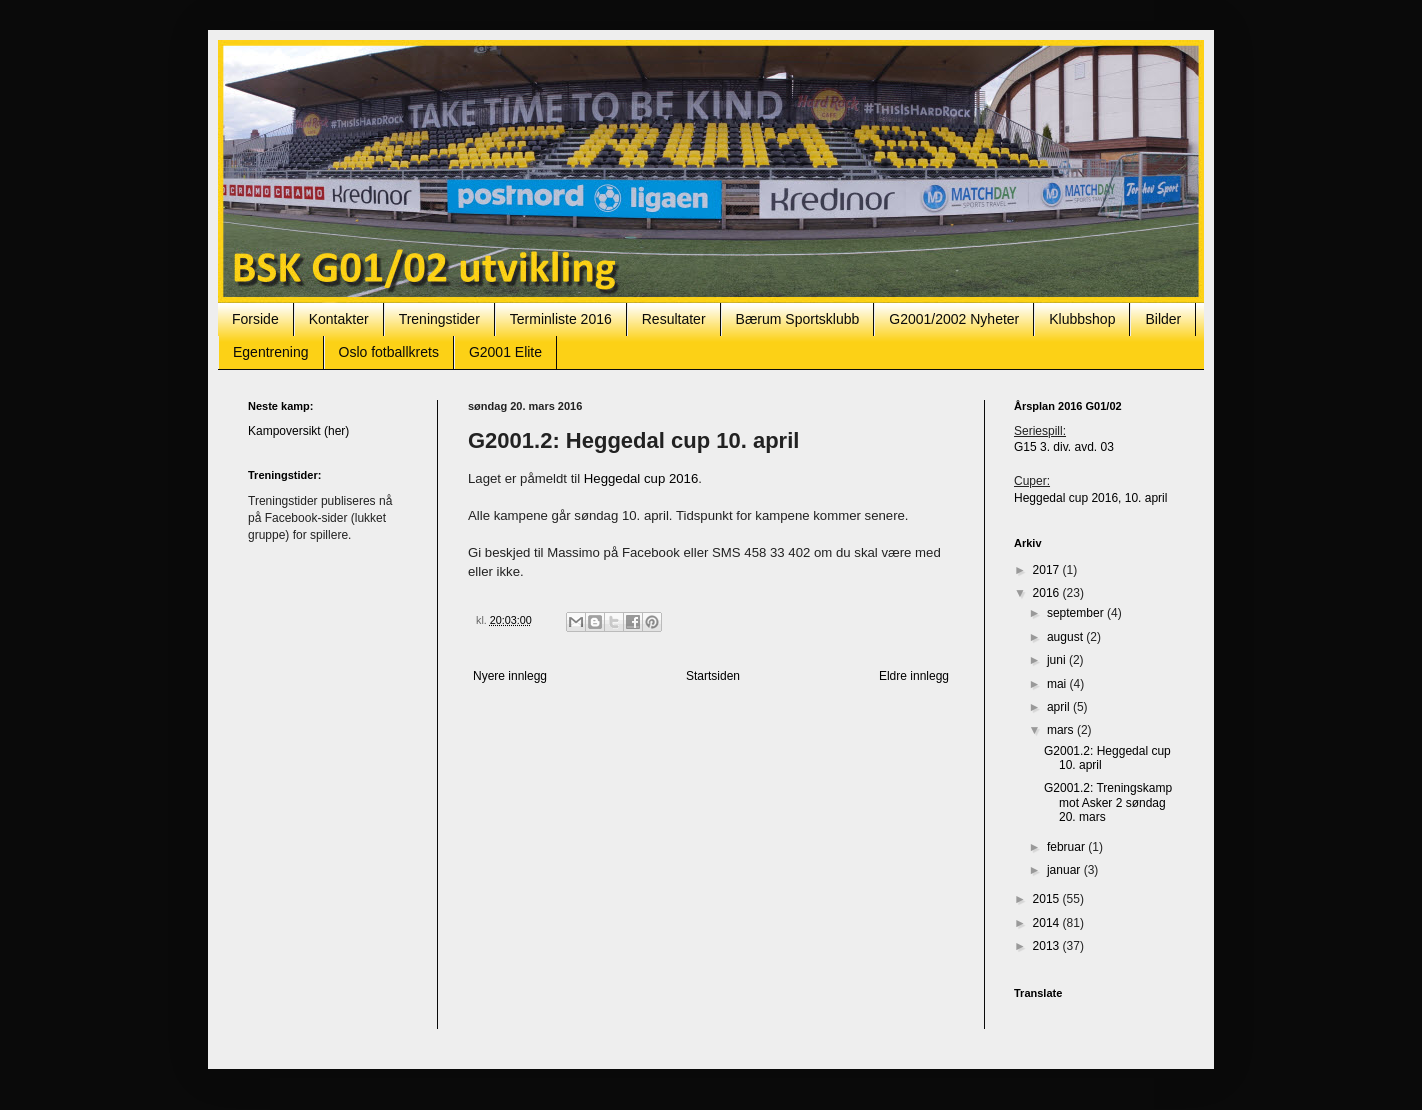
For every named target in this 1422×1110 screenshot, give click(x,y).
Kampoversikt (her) (298, 431)
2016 (1048, 593)
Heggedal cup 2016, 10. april (1090, 498)
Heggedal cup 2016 (641, 478)
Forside (255, 319)
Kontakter (339, 319)
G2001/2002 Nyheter (954, 319)
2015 (1048, 899)
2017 (1048, 570)
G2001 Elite (505, 352)
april (1060, 707)
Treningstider (439, 319)
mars (1062, 730)
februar (1067, 847)
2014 (1048, 923)
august (1066, 637)
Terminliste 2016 (561, 319)
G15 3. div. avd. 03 (1064, 447)
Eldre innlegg (914, 676)
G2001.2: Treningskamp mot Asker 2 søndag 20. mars (1108, 802)
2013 (1048, 946)
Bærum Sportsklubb (798, 319)
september (1077, 613)
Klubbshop (1082, 319)
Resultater (674, 319)
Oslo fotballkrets (389, 352)
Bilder (1163, 319)
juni (1058, 660)
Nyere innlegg (510, 676)
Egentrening (271, 352)
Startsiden (713, 676)
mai (1058, 684)
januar (1065, 870)
